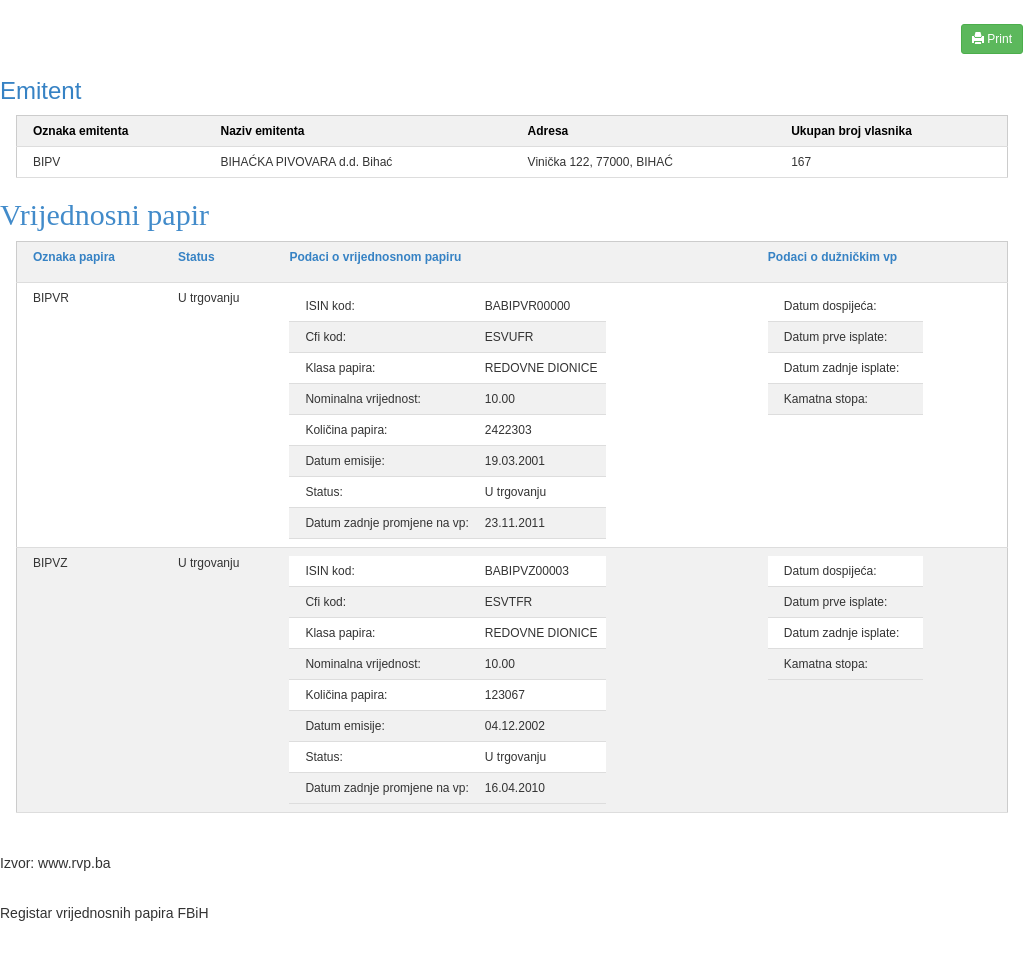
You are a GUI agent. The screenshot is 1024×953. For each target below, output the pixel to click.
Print (992, 38)
